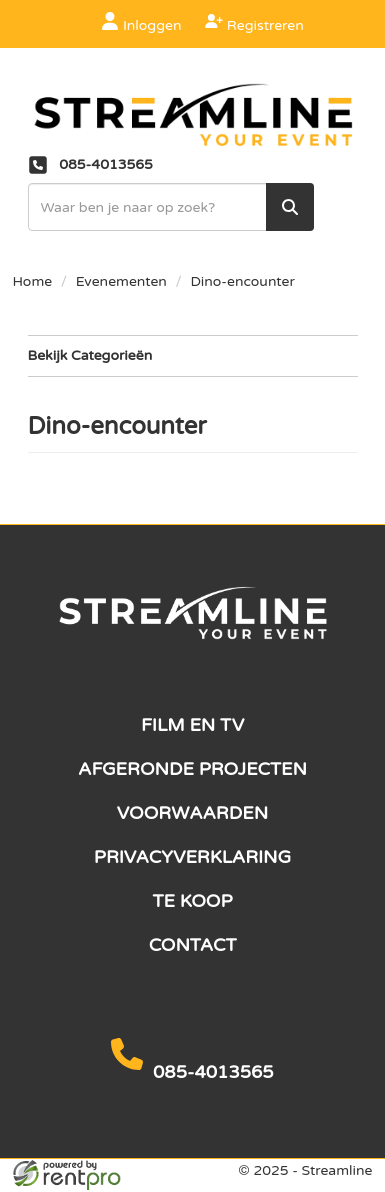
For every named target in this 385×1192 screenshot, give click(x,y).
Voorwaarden (192, 813)
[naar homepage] (193, 115)
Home (33, 281)
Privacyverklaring (192, 857)
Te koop (193, 901)
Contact (193, 945)
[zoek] (290, 207)
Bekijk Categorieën (193, 355)
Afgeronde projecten (192, 769)
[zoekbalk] (171, 207)
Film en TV (192, 725)
